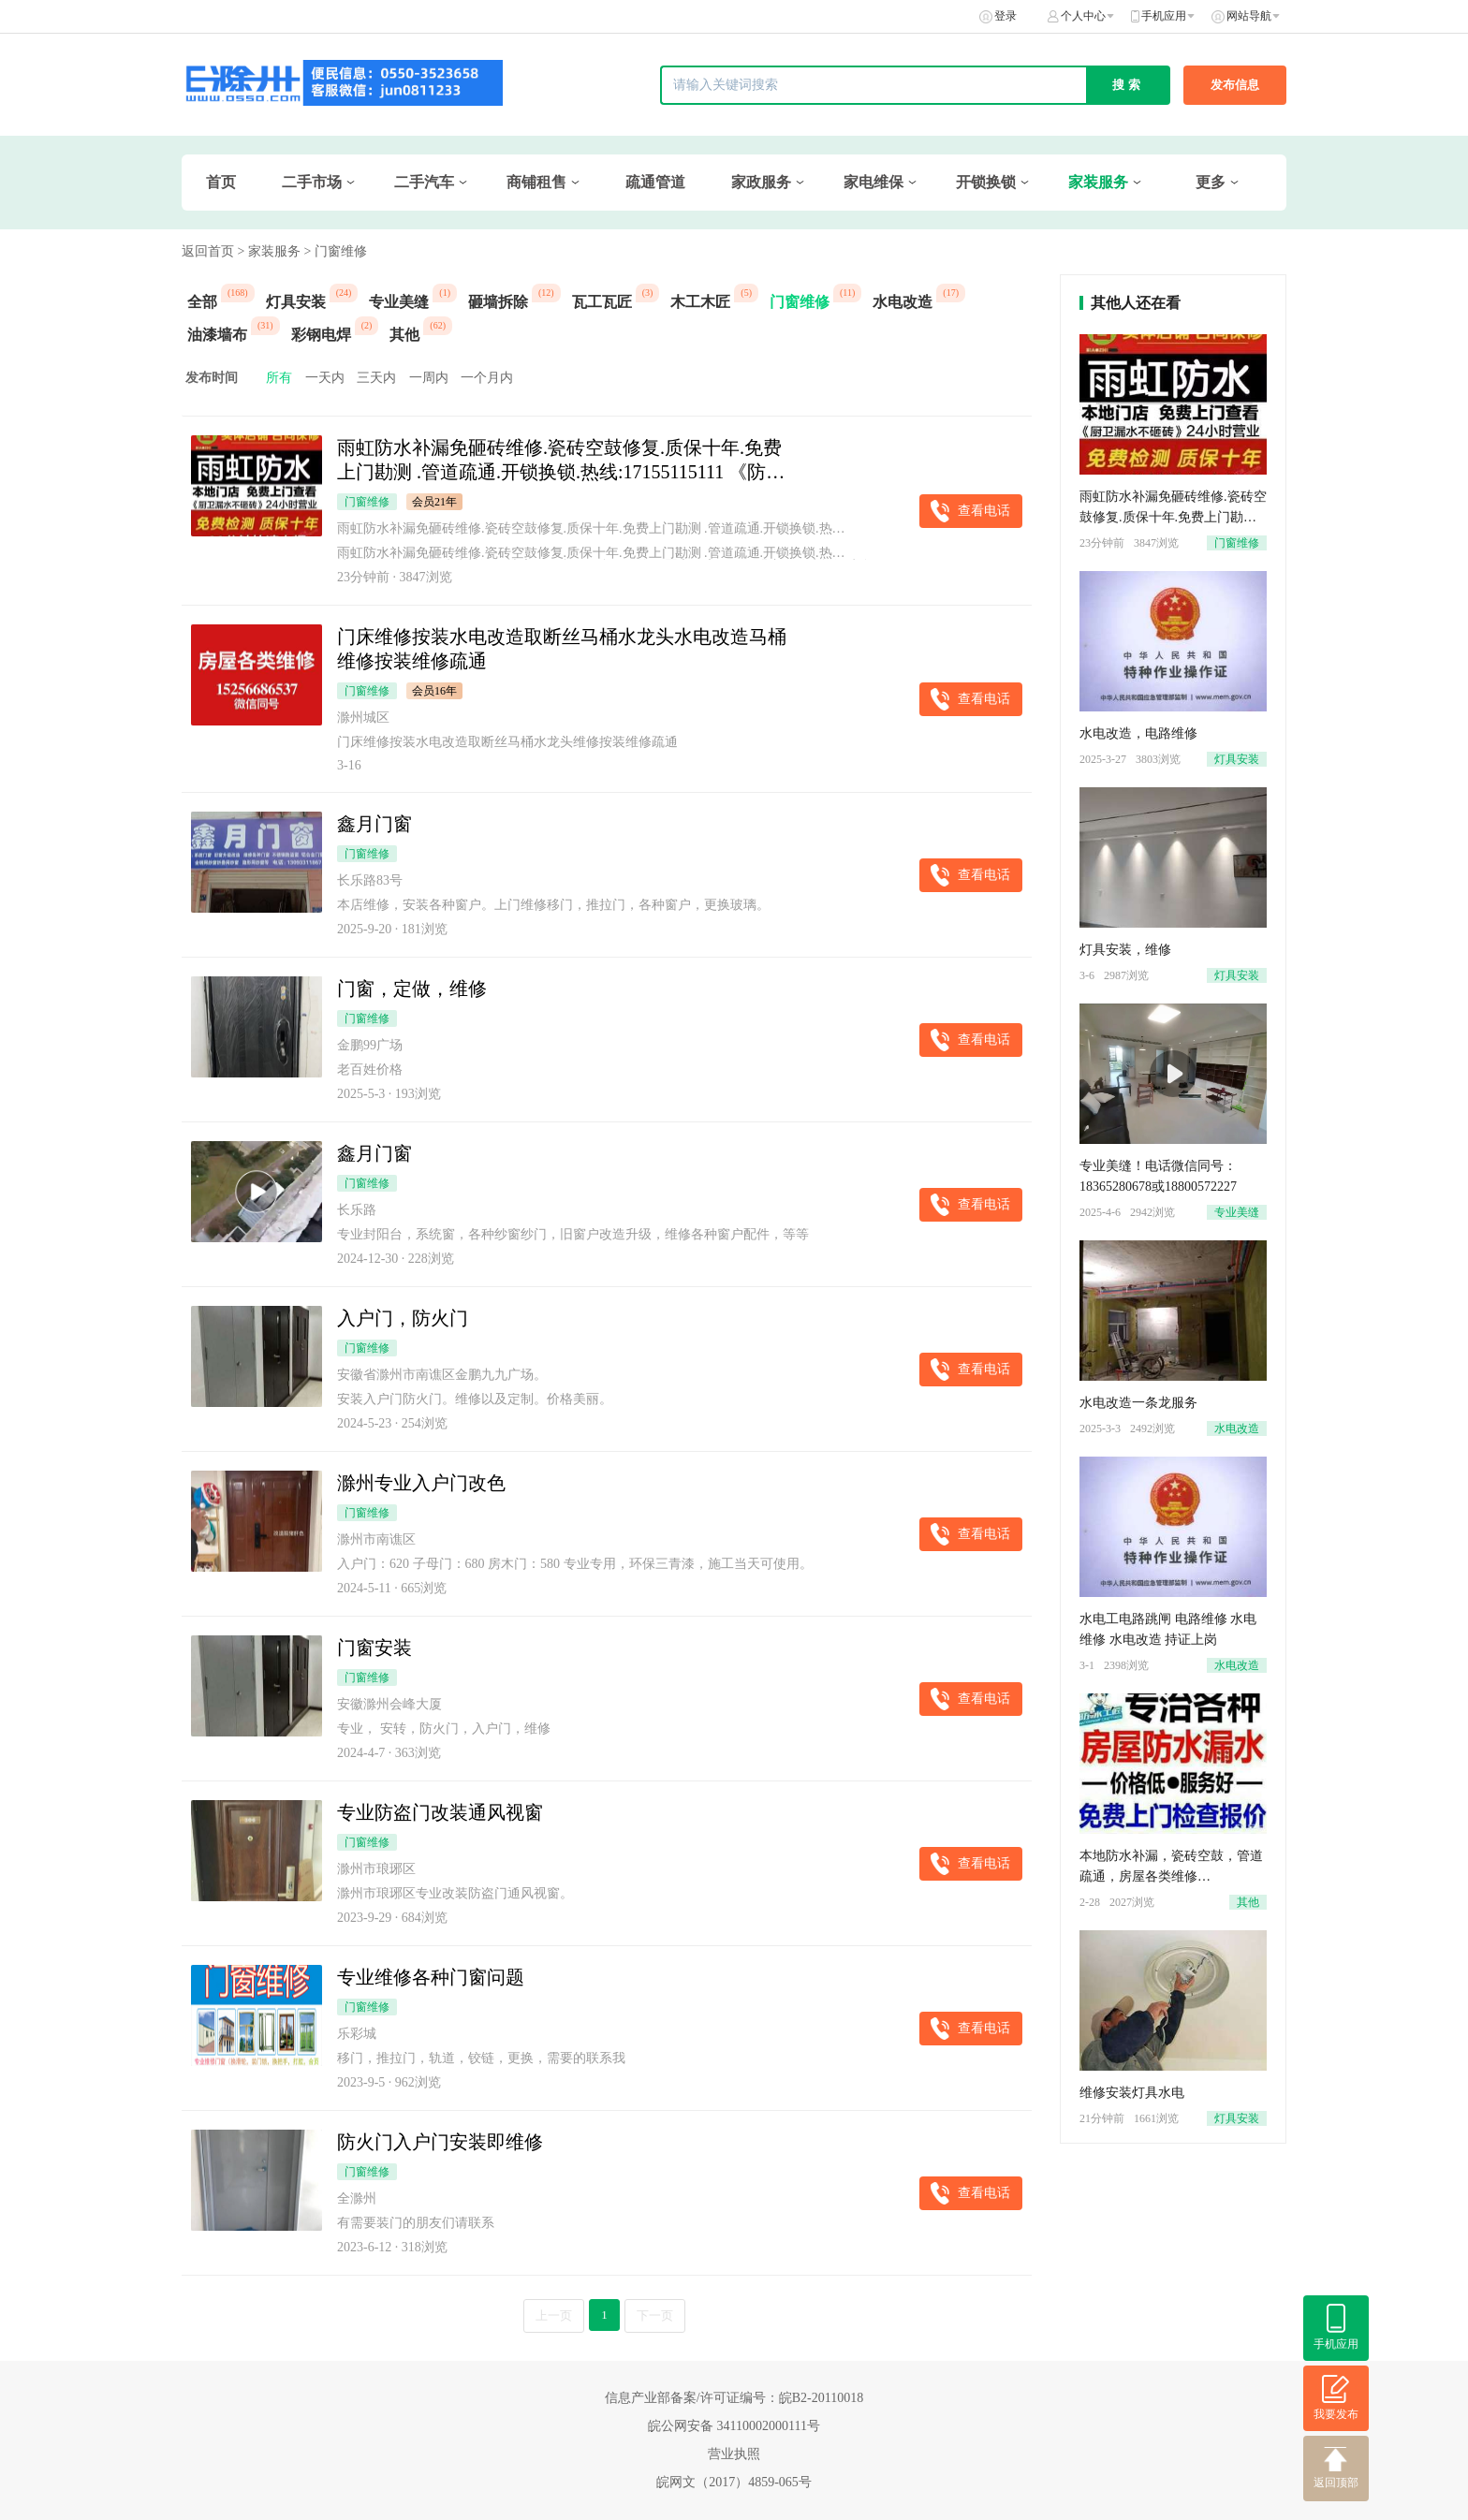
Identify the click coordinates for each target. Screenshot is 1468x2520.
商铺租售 (536, 182)
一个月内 (487, 378)
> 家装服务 (269, 251)
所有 (279, 378)
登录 (1005, 15)
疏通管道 (655, 182)
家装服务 (1098, 182)
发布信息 (1235, 85)
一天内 (325, 378)
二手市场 (312, 182)
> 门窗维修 (334, 251)
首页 (221, 182)
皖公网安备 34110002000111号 (734, 2426)
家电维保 (873, 182)
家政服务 (761, 182)
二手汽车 (424, 182)
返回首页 (208, 251)
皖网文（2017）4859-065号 (734, 2482)
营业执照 (734, 2454)
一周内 (428, 378)
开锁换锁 (986, 182)
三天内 (376, 378)
